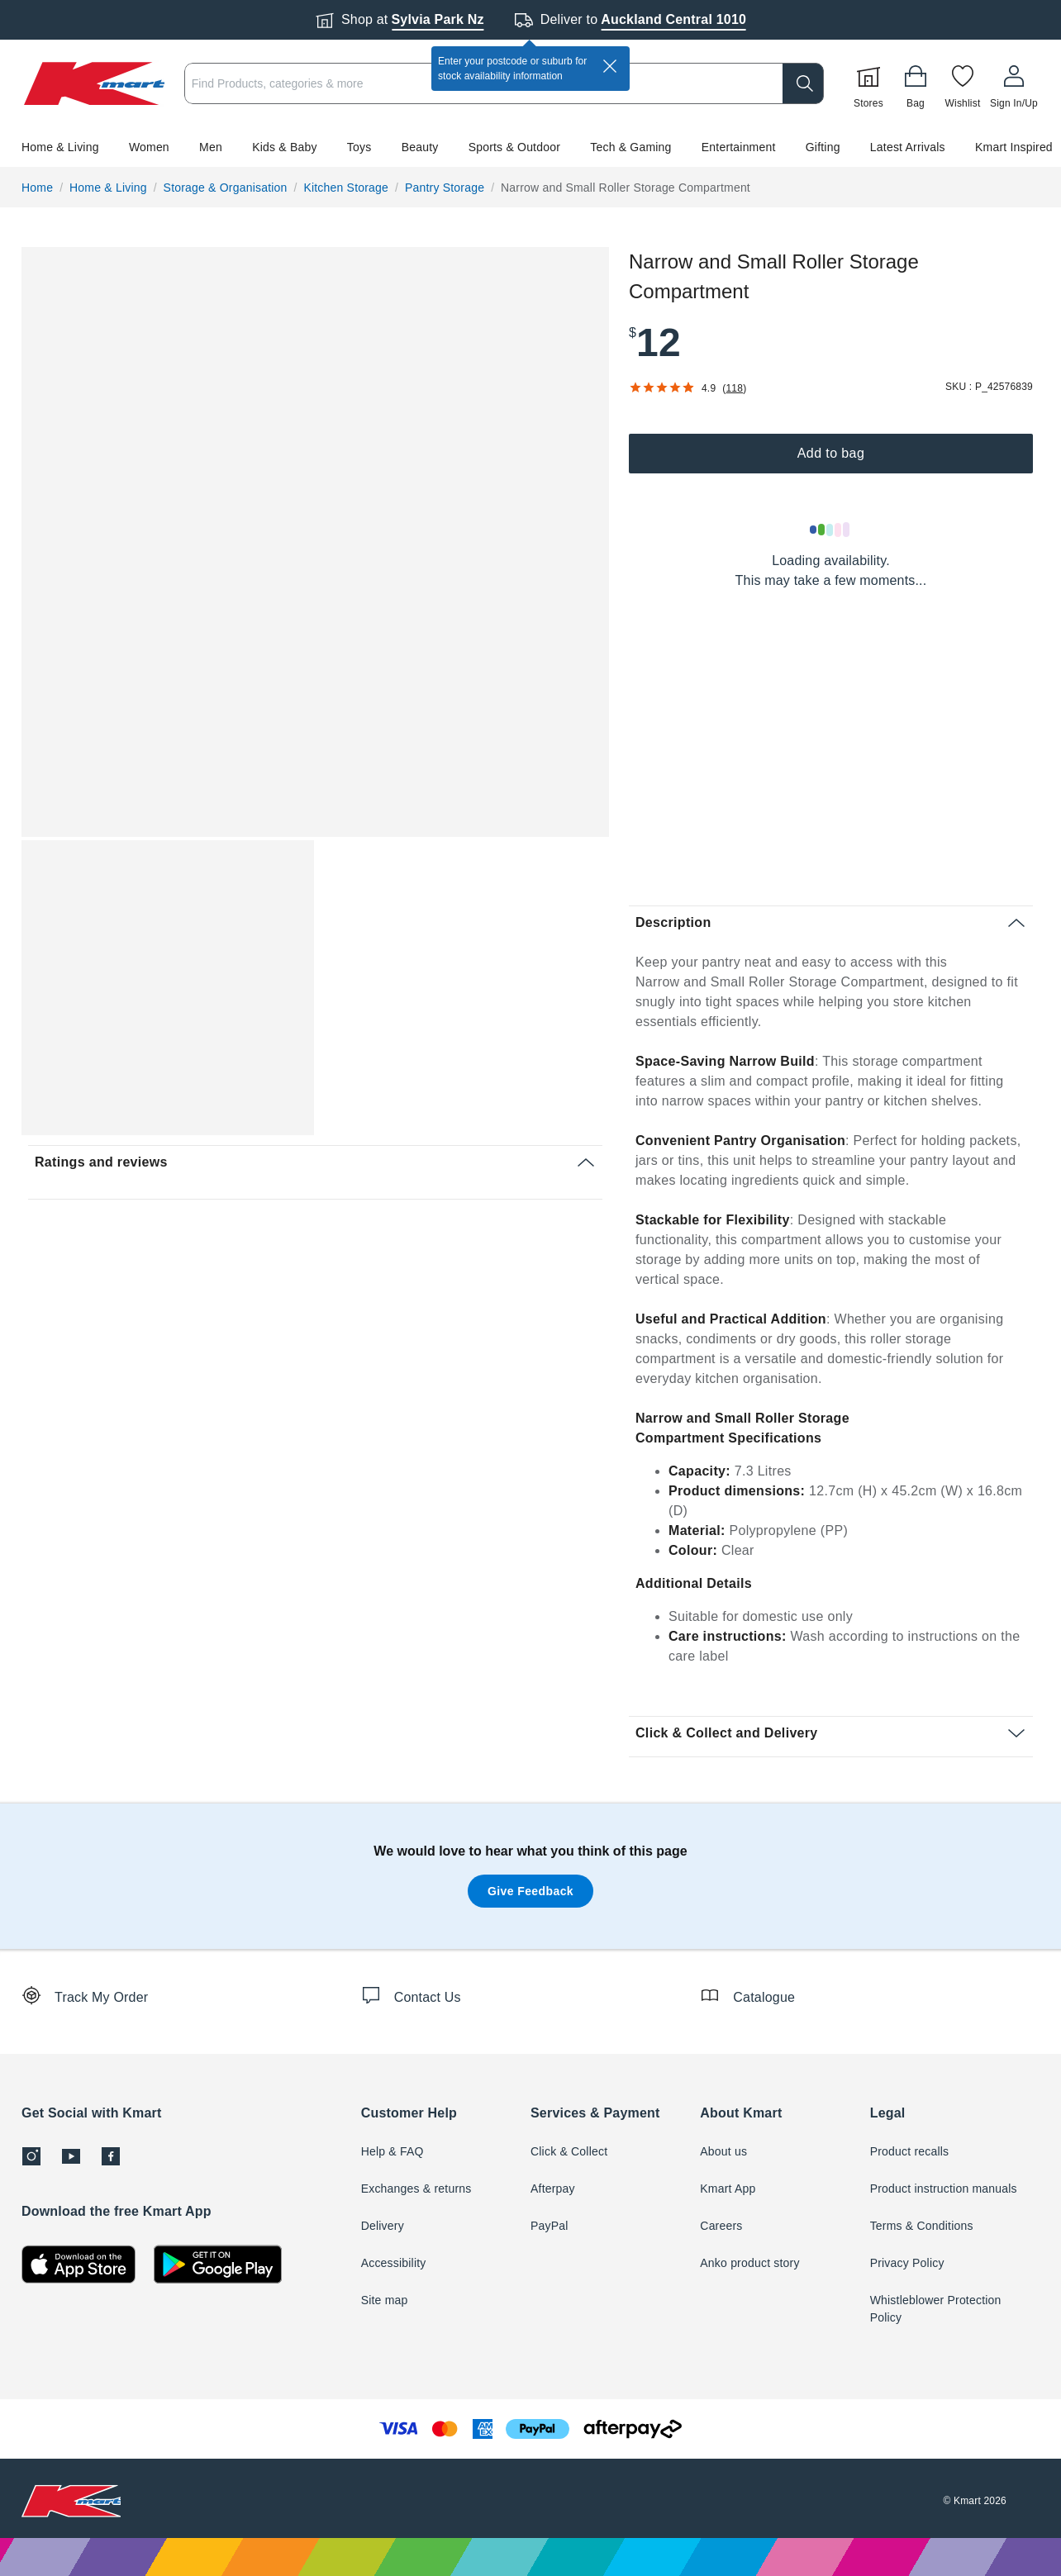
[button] (530, 147)
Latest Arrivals (907, 147)
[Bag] (915, 83)
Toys (359, 147)
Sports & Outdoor (514, 147)
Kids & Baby (284, 147)
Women (149, 147)
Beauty (420, 147)
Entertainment (739, 147)
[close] (610, 66)
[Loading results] (830, 529)
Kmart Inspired (1014, 147)
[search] (803, 83)
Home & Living (60, 147)
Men (210, 147)
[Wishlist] (962, 83)
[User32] (1014, 83)
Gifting (823, 147)
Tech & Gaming (630, 147)
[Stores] (868, 83)
